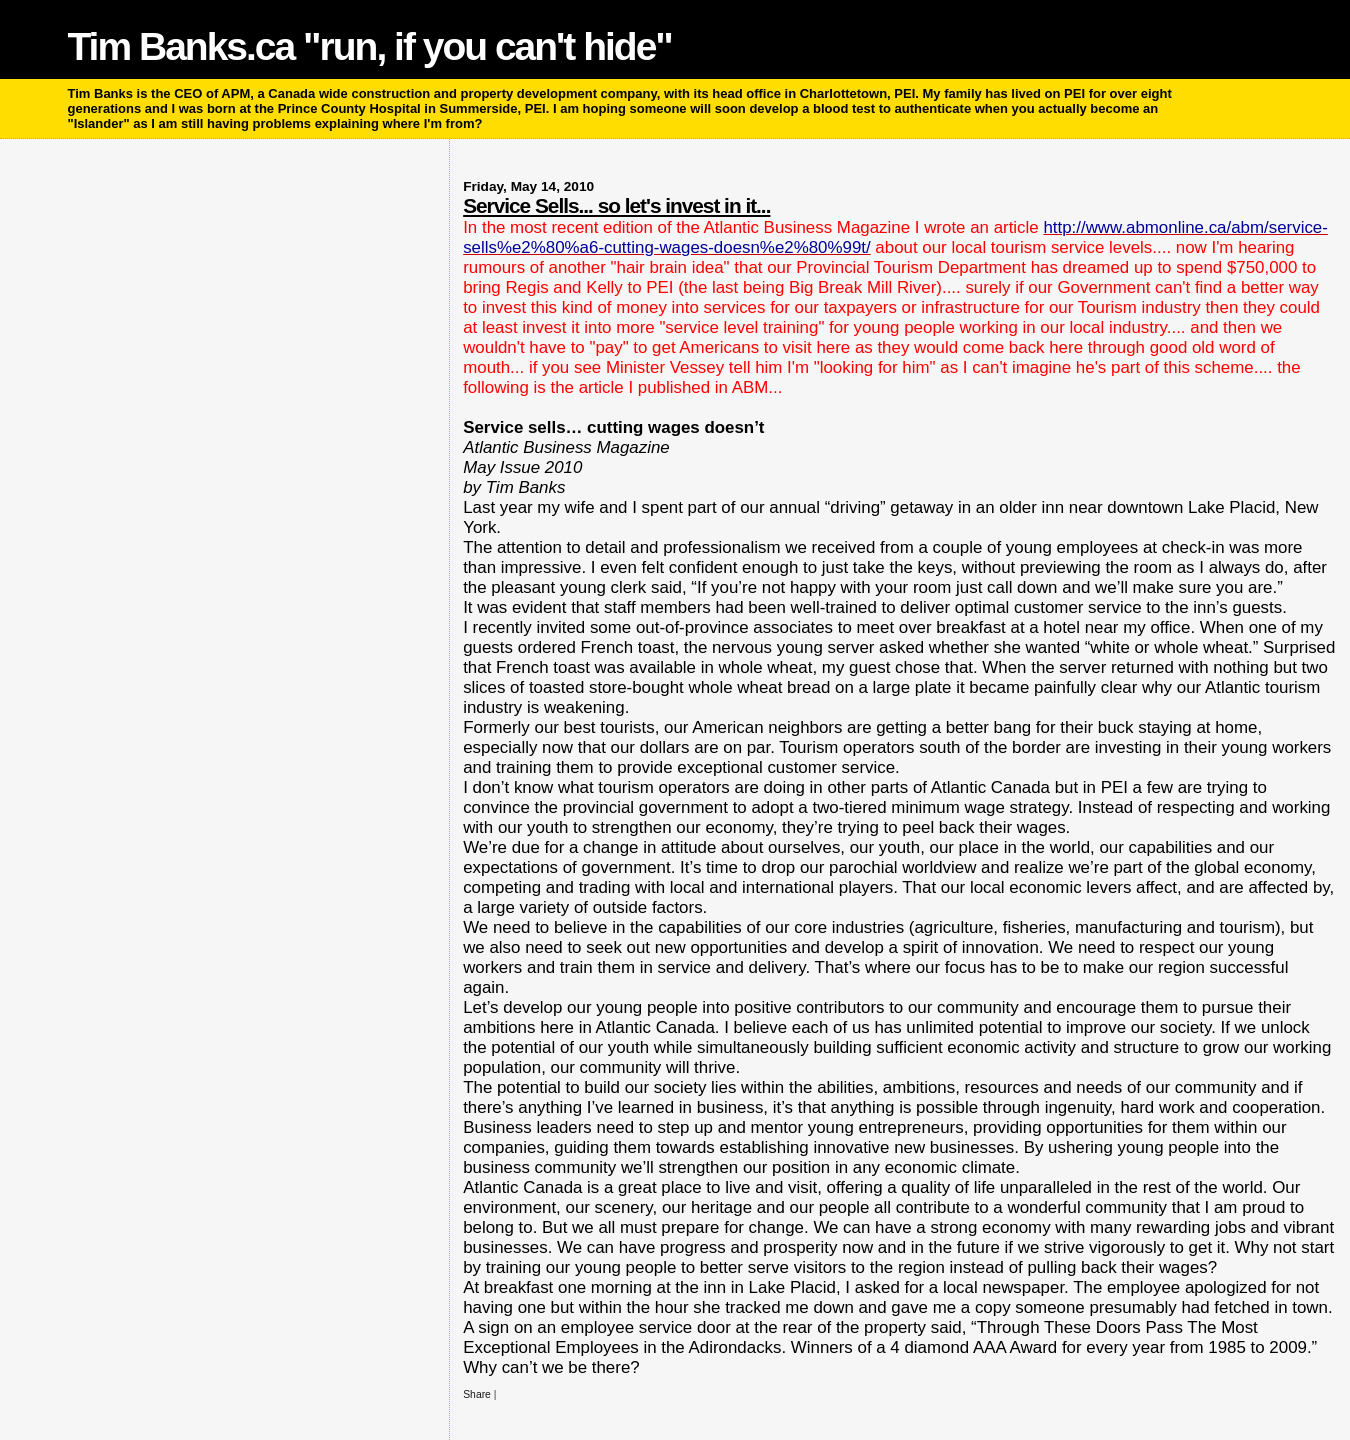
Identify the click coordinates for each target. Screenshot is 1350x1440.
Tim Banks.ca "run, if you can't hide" (370, 46)
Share (477, 1394)
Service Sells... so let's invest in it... (616, 205)
